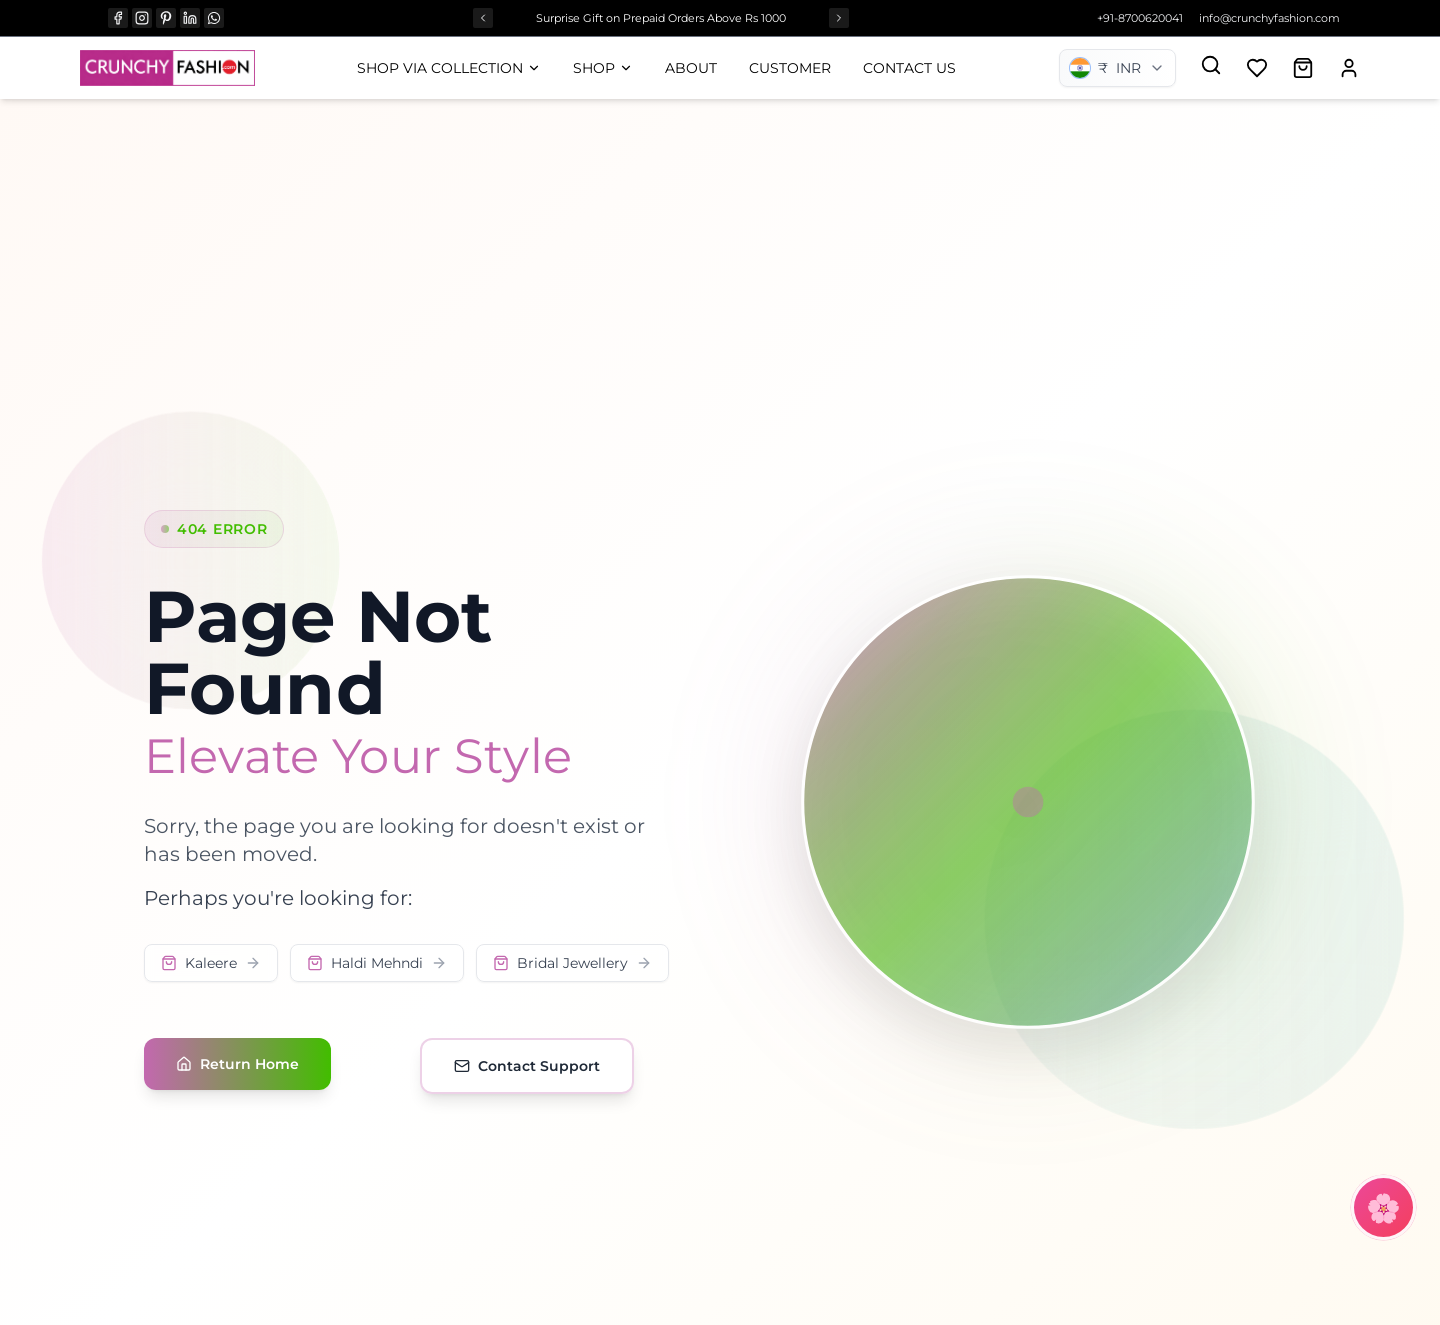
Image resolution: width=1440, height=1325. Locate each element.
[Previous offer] (483, 18)
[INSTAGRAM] (142, 18)
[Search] (1211, 65)
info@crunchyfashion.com (1269, 18)
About (691, 68)
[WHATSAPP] (214, 18)
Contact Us (909, 68)
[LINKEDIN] (190, 18)
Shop (603, 68)
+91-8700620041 (1140, 18)
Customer (790, 68)
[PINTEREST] (166, 18)
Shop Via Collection (449, 68)
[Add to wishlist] (1257, 68)
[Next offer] (839, 18)
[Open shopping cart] (1303, 68)
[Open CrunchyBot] (1383, 1207)
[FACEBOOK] (118, 18)
